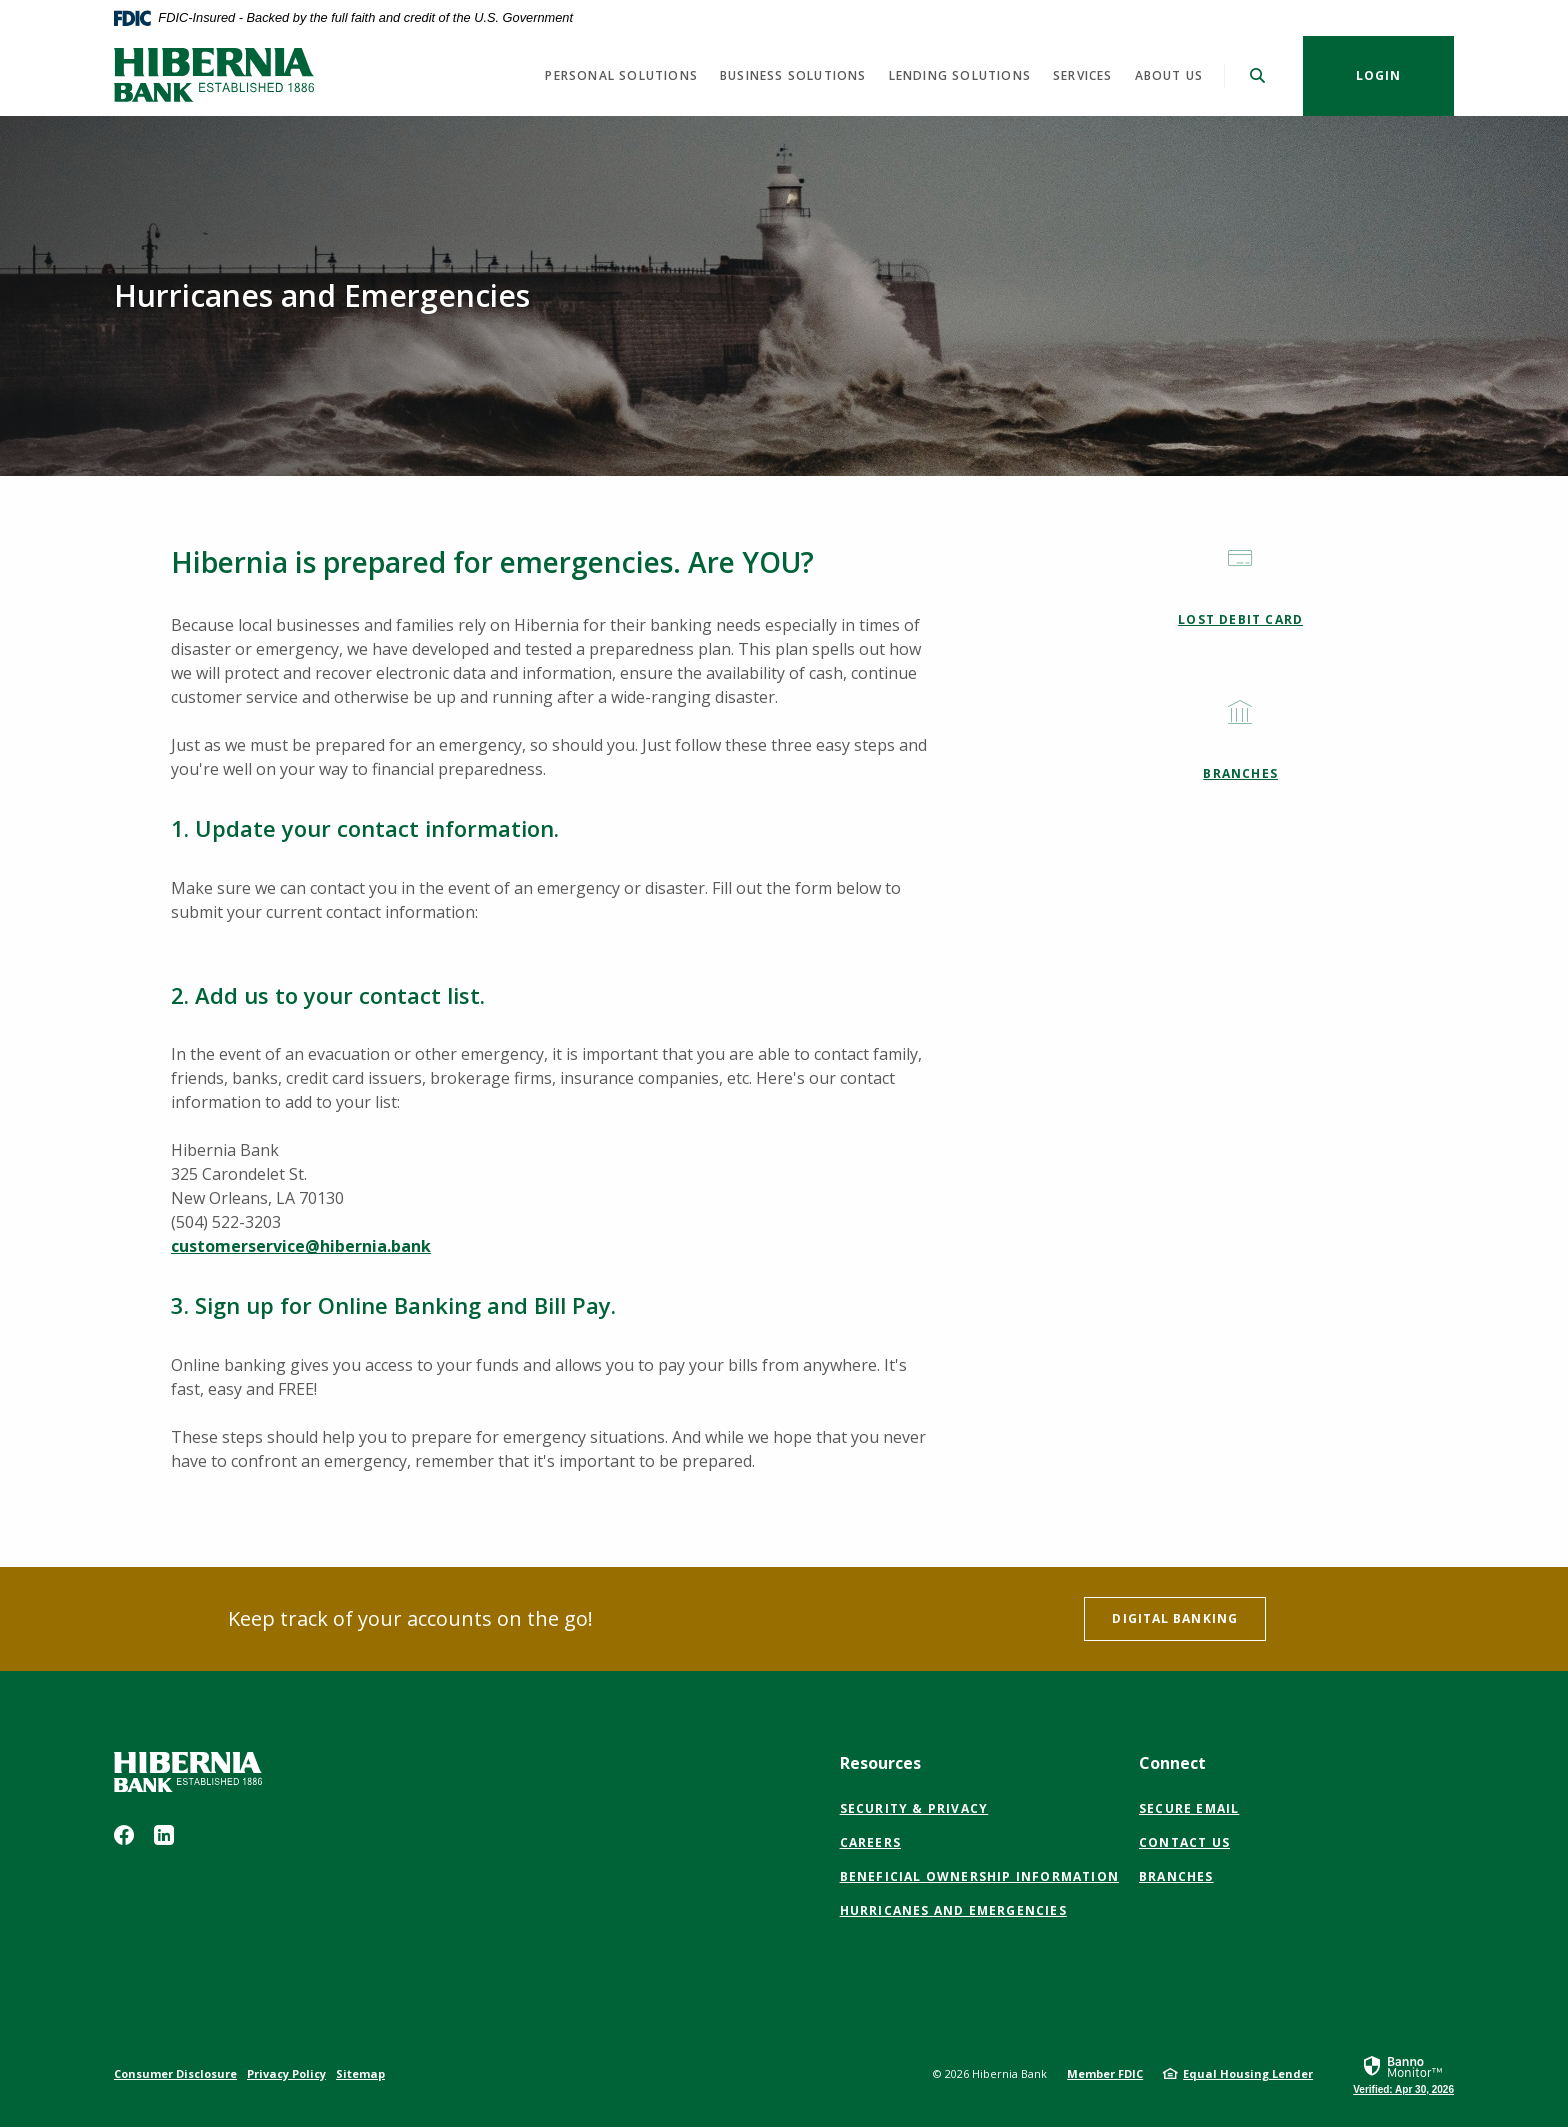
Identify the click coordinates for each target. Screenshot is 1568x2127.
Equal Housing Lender (1248, 2073)
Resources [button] (880, 1763)
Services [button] (1083, 75)
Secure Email (1189, 1809)
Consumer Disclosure (175, 2073)
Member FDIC (1105, 2073)
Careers (870, 1842)
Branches (1240, 773)
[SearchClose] (1258, 75)
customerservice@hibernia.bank (301, 1246)
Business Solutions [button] (793, 75)
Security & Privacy (914, 1808)
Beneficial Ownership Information (979, 1877)
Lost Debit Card (1240, 619)
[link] (1403, 2074)
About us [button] (1169, 75)
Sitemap (360, 2073)
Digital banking (1175, 1618)
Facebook (124, 1835)
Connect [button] (1172, 1763)
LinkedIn (164, 1835)
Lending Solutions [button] (960, 75)
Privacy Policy (286, 2073)
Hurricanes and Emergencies (953, 1910)
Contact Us (1184, 1842)
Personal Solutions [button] (621, 75)
